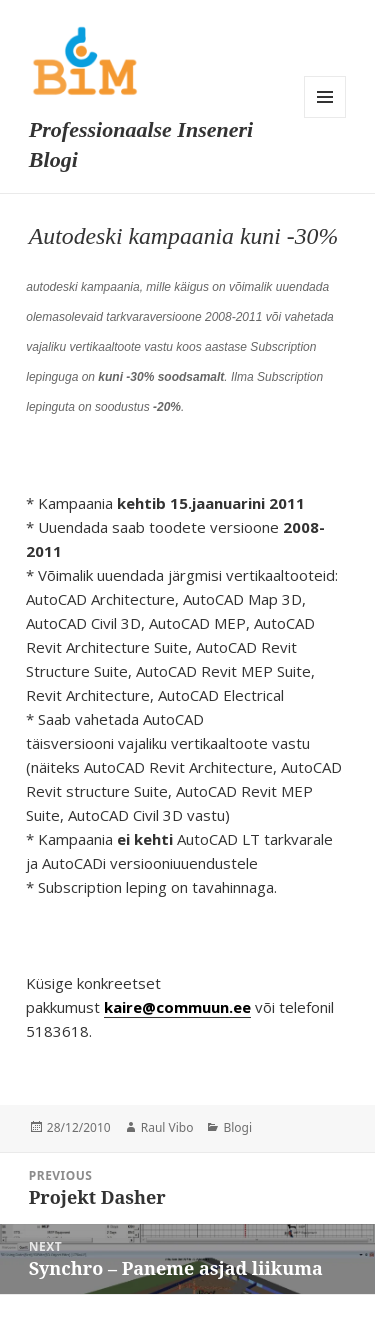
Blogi (237, 1127)
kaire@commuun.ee (177, 1007)
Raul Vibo (167, 1127)
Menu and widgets (325, 97)
